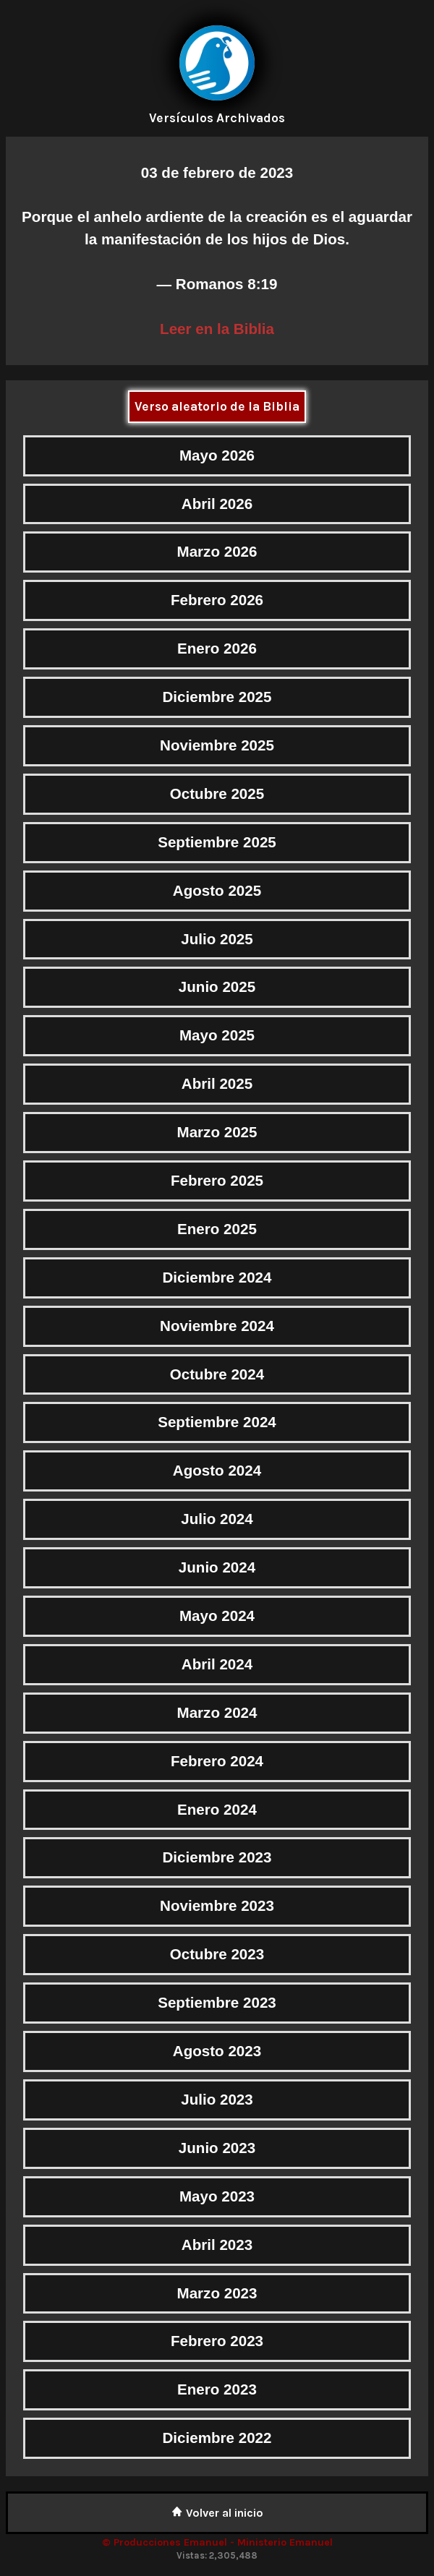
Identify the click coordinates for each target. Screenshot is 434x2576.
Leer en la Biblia (217, 328)
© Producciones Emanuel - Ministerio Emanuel (217, 2542)
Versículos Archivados (217, 118)
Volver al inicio (217, 2513)
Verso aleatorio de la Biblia (217, 406)
